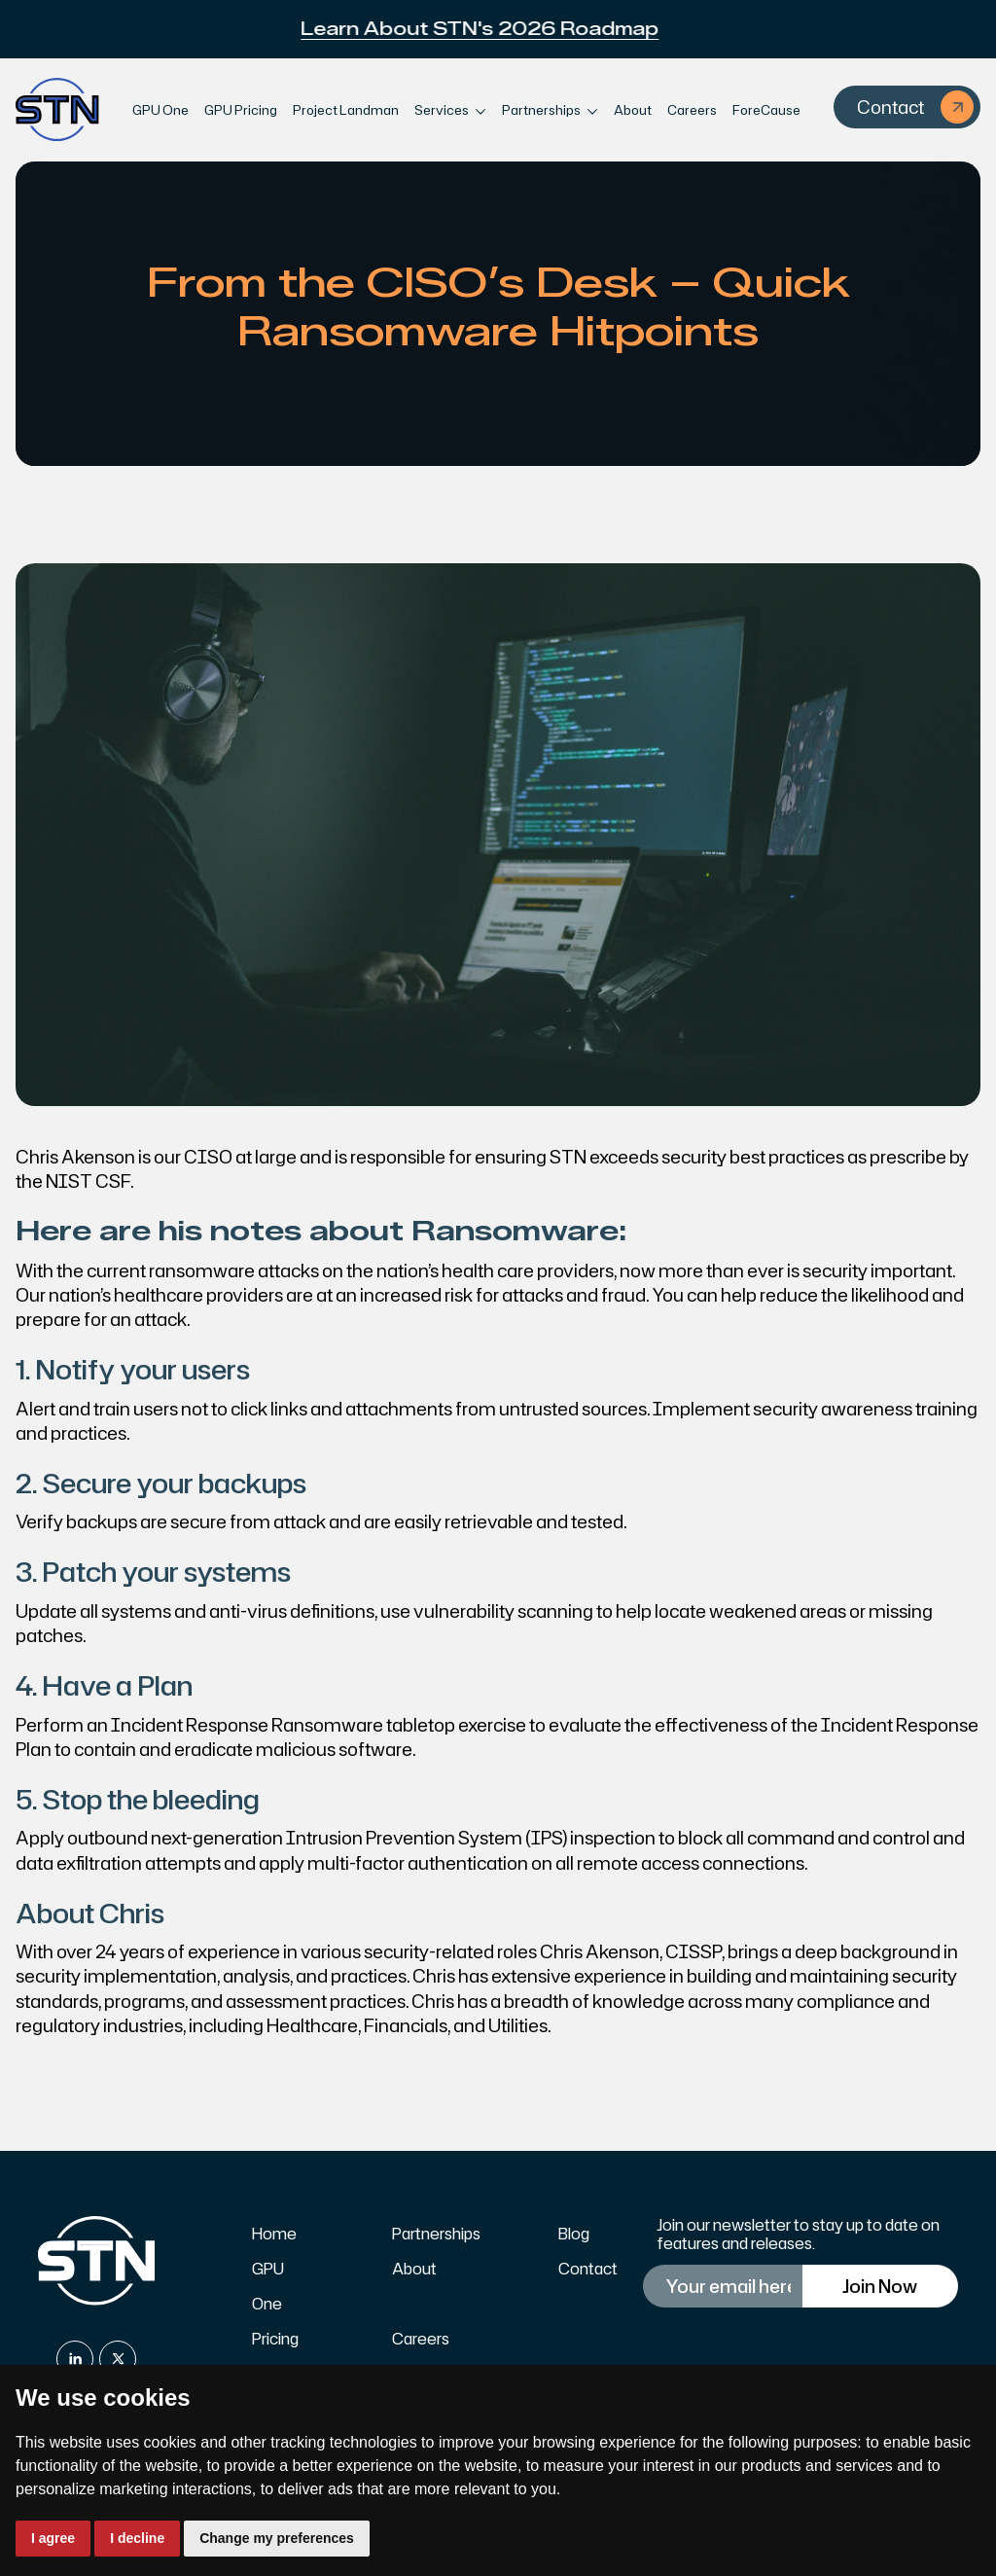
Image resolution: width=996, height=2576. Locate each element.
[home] (57, 110)
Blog (573, 2233)
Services (441, 110)
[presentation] (797, 2361)
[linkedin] (74, 2359)
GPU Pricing (240, 110)
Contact (588, 2268)
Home (274, 2233)
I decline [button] (137, 2538)
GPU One (160, 110)
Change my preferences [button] (276, 2538)
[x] (117, 2359)
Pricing (275, 2338)
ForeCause (766, 110)
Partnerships (436, 2233)
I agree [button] (53, 2538)
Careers (692, 110)
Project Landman (346, 110)
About (633, 110)
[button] (450, 110)
